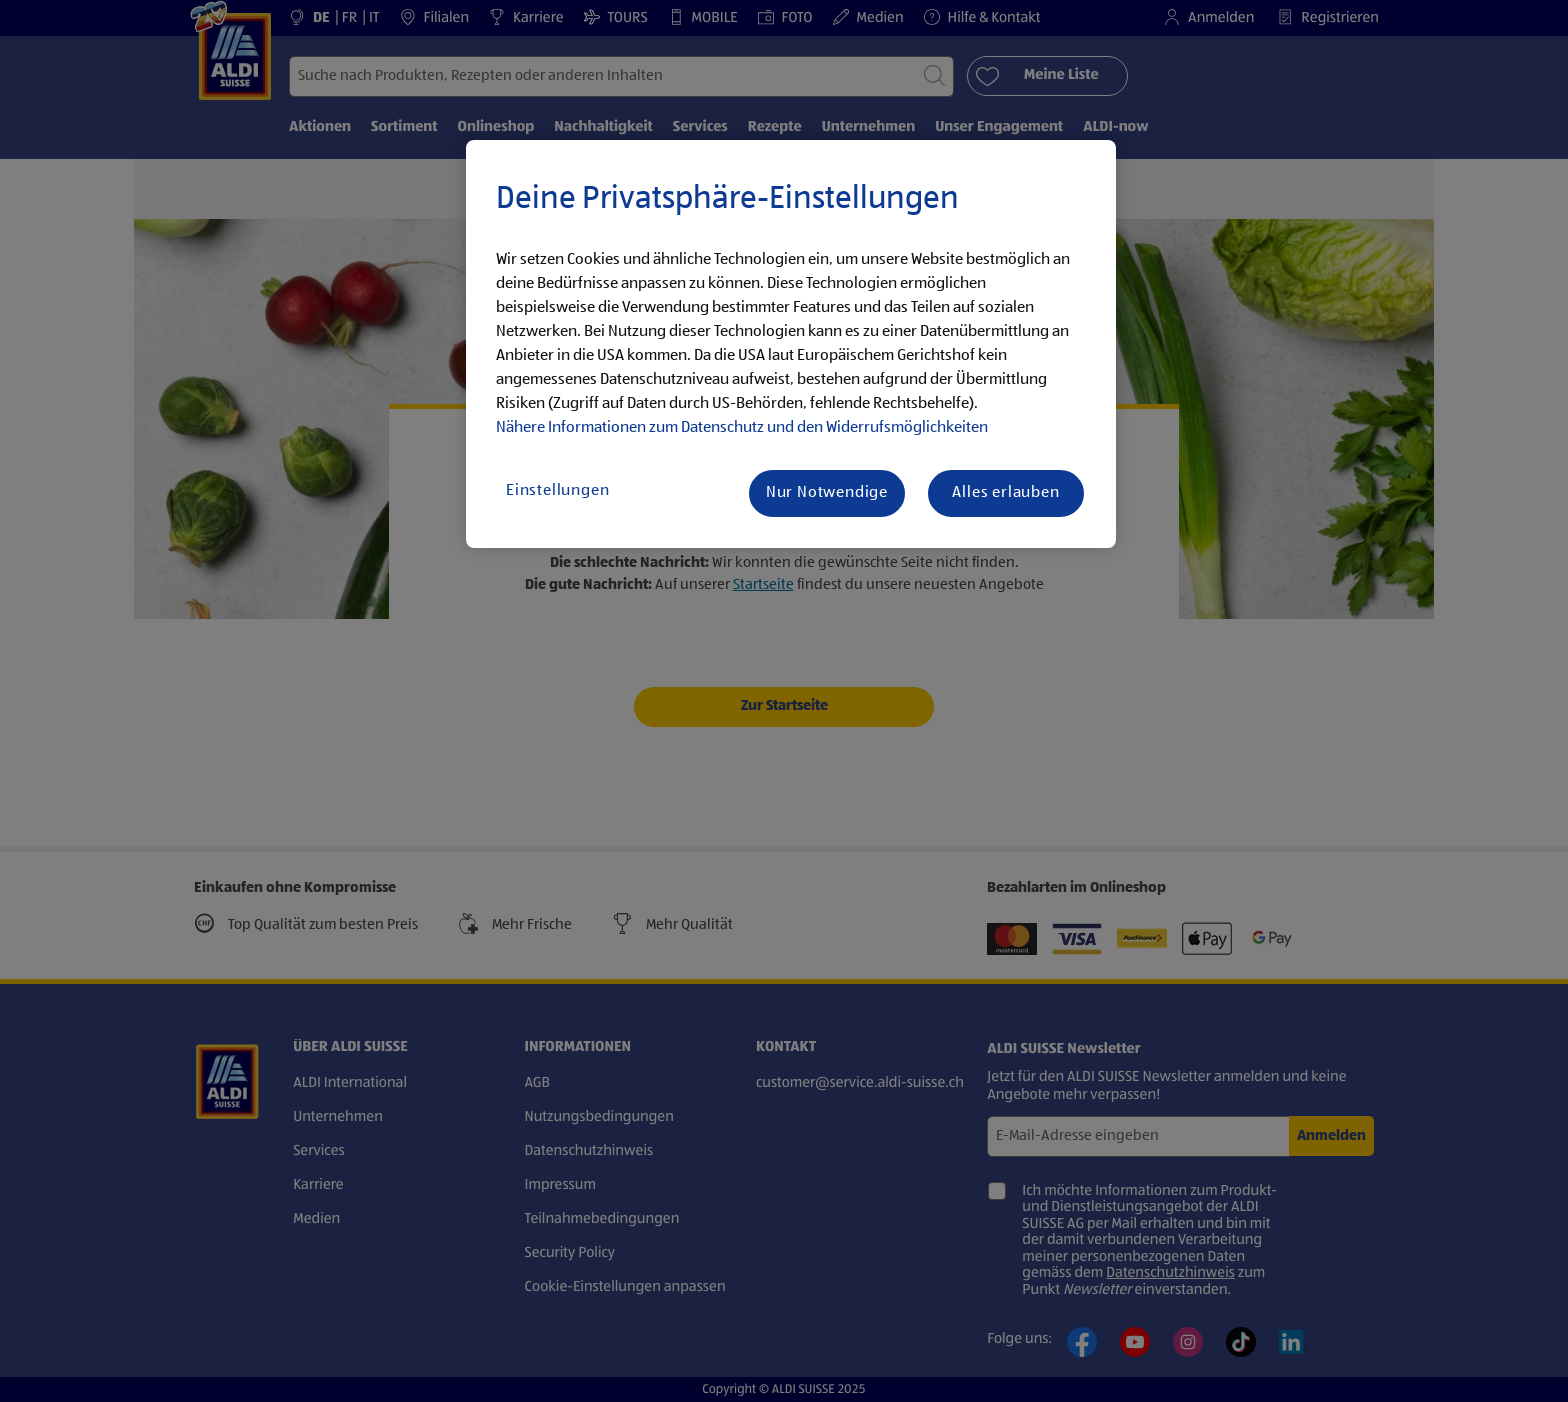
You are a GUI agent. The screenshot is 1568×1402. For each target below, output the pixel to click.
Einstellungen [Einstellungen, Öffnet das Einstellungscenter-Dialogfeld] (557, 491)
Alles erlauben (1005, 493)
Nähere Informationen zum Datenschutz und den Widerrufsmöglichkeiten (742, 428)
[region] (791, 344)
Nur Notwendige (827, 493)
